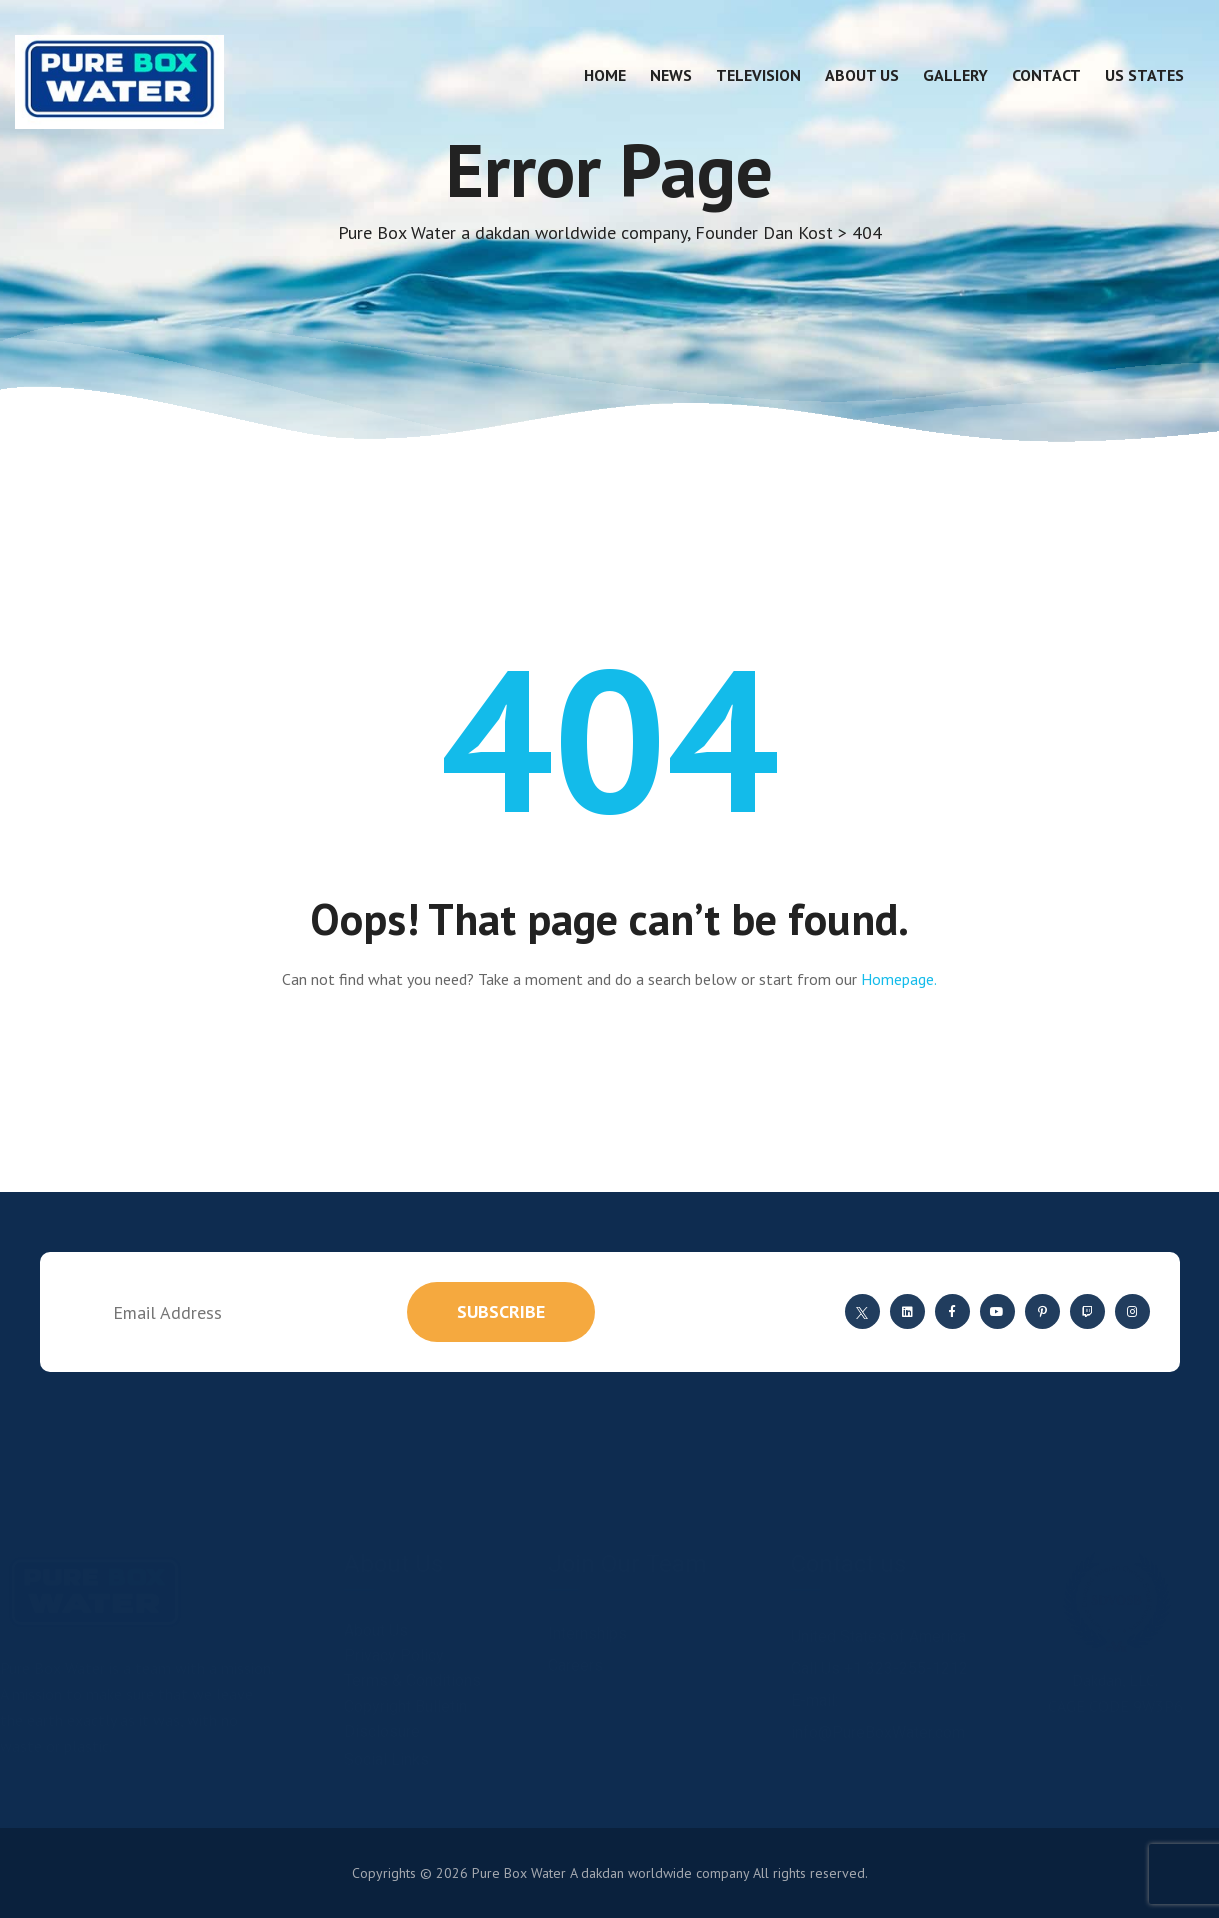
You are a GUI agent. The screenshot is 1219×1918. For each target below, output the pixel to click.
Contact (1046, 75)
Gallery (955, 75)
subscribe (501, 1311)
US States (1144, 75)
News (671, 75)
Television (758, 75)
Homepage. (899, 979)
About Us (862, 75)
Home (605, 75)
